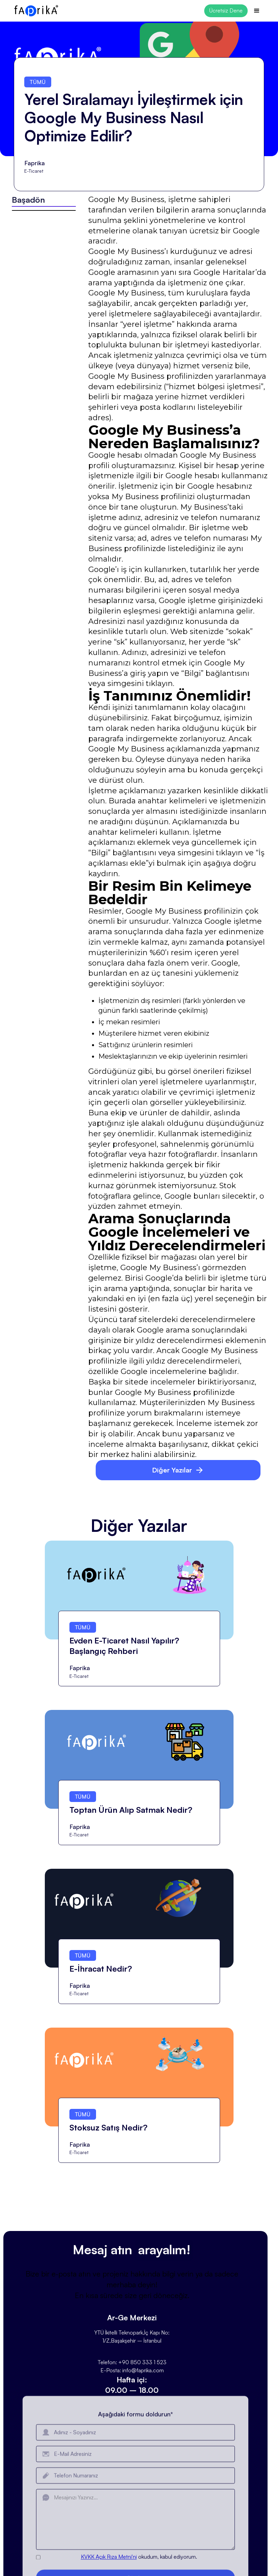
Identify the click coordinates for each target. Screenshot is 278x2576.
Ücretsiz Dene (226, 10)
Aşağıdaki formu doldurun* (135, 2440)
